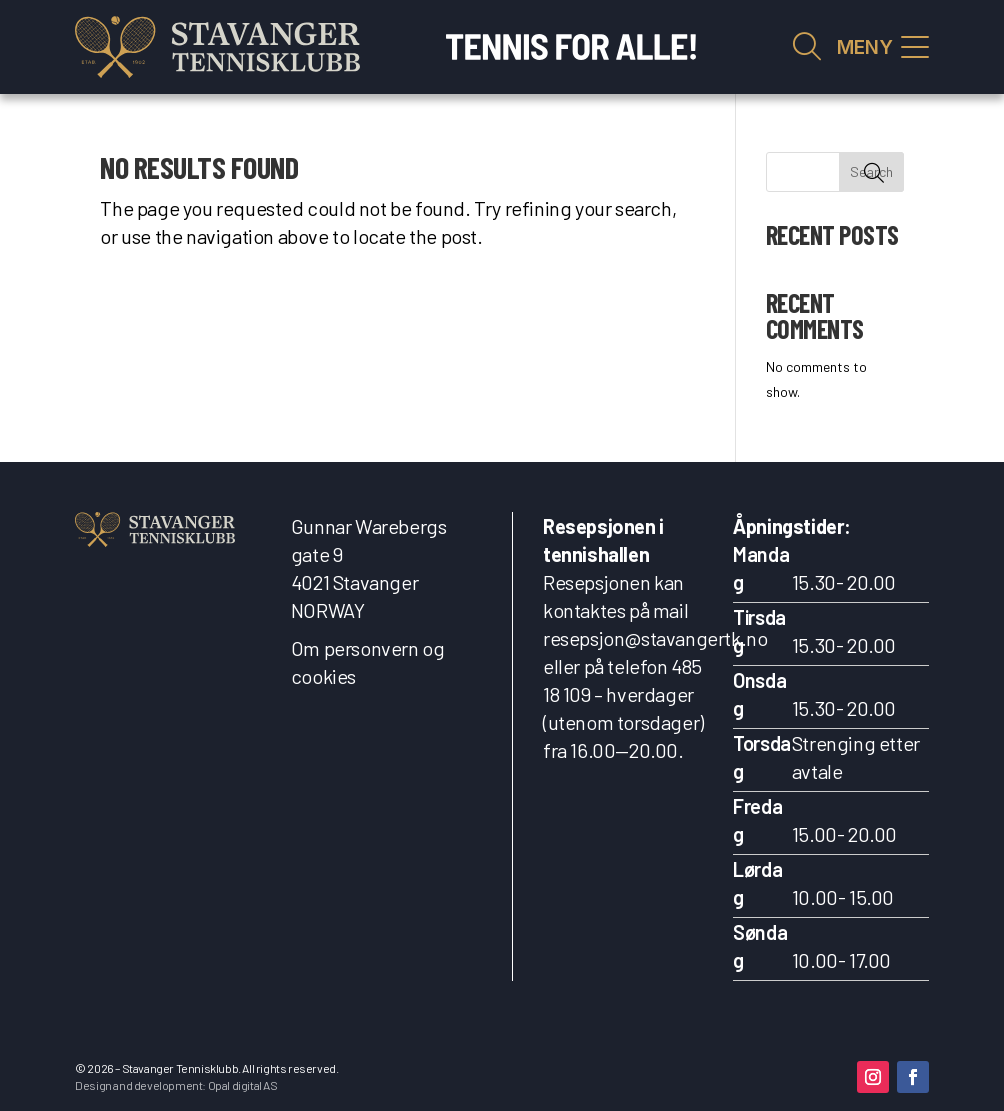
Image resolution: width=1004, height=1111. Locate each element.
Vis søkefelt (807, 47)
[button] (873, 1077)
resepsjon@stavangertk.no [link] (655, 638)
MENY (865, 47)
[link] (217, 47)
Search (871, 171)
